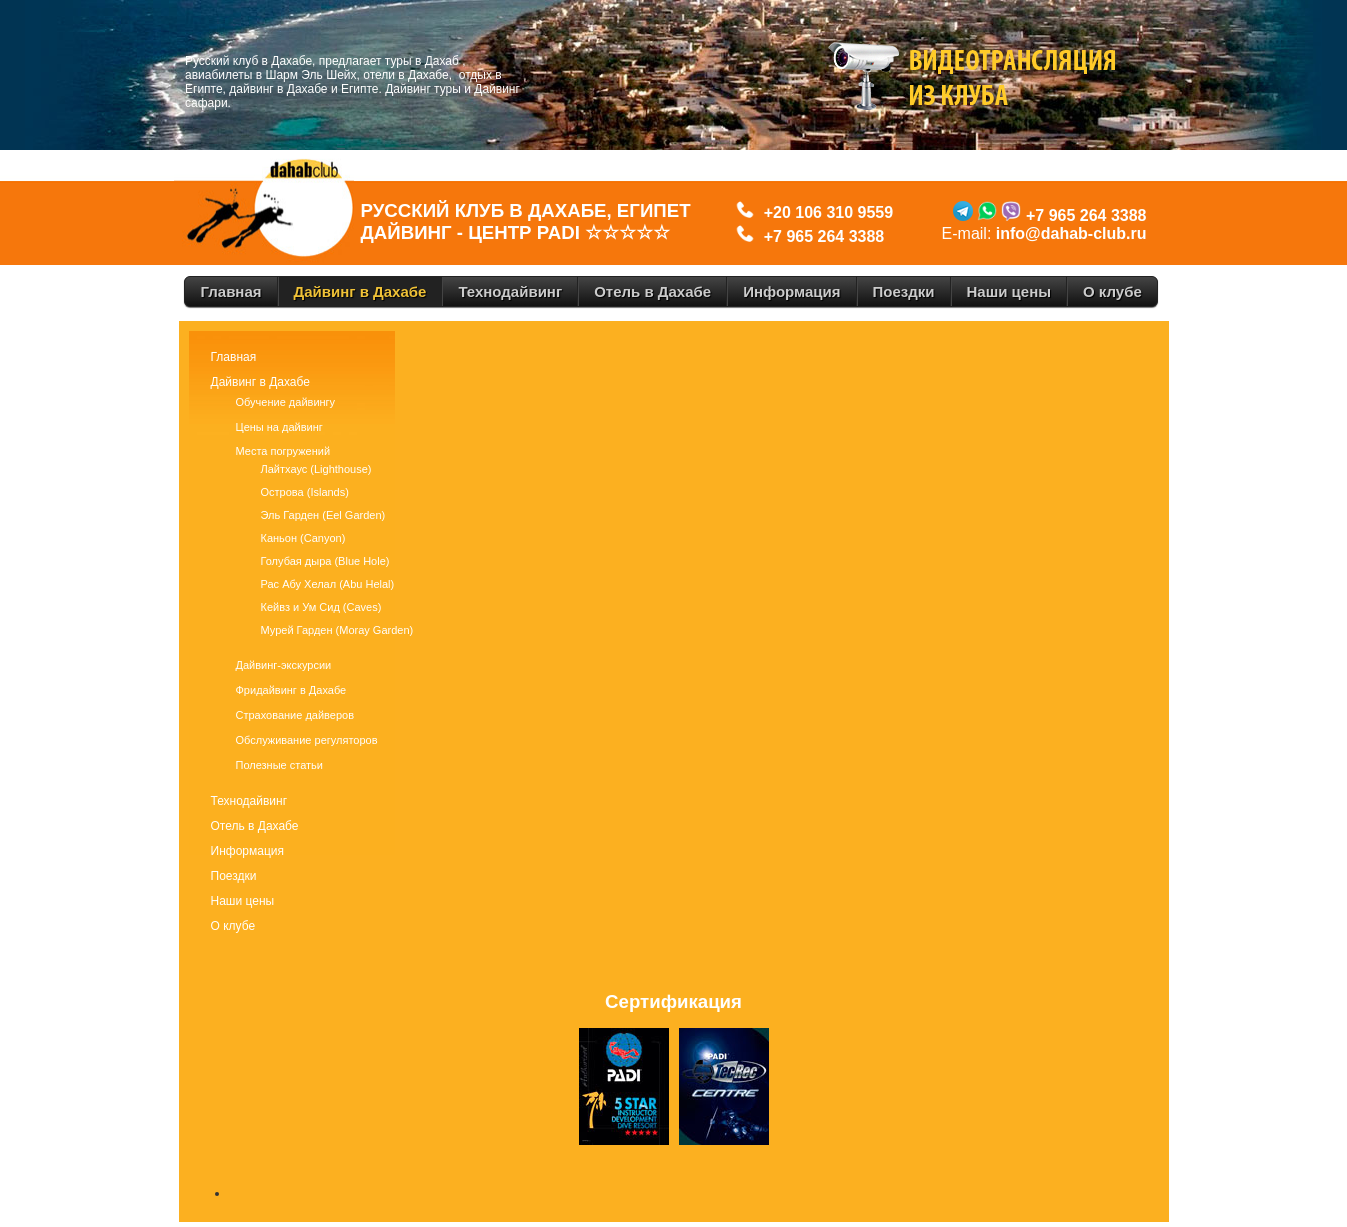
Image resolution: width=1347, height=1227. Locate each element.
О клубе (233, 926)
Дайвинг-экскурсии (284, 665)
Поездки (234, 876)
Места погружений (283, 451)
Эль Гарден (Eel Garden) (323, 515)
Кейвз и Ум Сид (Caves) (321, 607)
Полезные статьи (279, 765)
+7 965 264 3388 (824, 236)
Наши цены (243, 901)
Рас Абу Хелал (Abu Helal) (328, 584)
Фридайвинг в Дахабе (291, 690)
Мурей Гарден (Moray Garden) (337, 630)
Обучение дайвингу (286, 402)
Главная (234, 357)
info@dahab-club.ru (1071, 233)
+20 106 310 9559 (824, 212)
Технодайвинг (249, 801)
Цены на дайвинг (279, 427)
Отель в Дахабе (255, 826)
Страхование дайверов (295, 715)
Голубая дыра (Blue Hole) (325, 561)
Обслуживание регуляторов (307, 740)
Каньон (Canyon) (303, 538)
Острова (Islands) (305, 492)
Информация (247, 851)
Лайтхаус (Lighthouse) (316, 469)
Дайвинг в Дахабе (260, 382)
